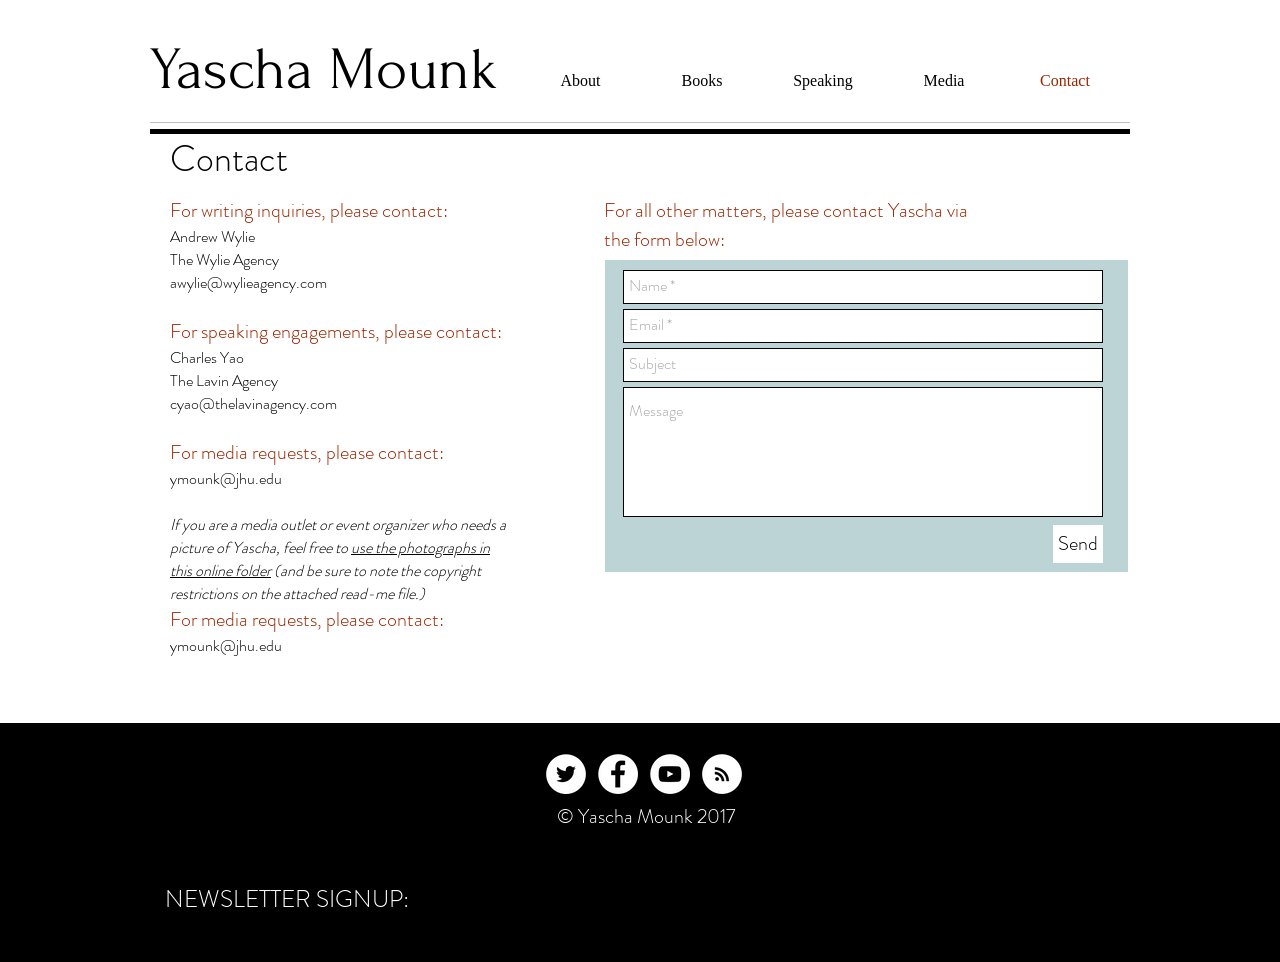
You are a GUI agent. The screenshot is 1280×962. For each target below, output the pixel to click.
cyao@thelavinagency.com (253, 403)
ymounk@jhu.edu (226, 478)
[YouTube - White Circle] (670, 774)
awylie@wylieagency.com (248, 282)
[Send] (1078, 544)
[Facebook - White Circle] (618, 774)
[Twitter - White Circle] (566, 774)
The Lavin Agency (224, 380)
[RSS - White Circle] (722, 774)
